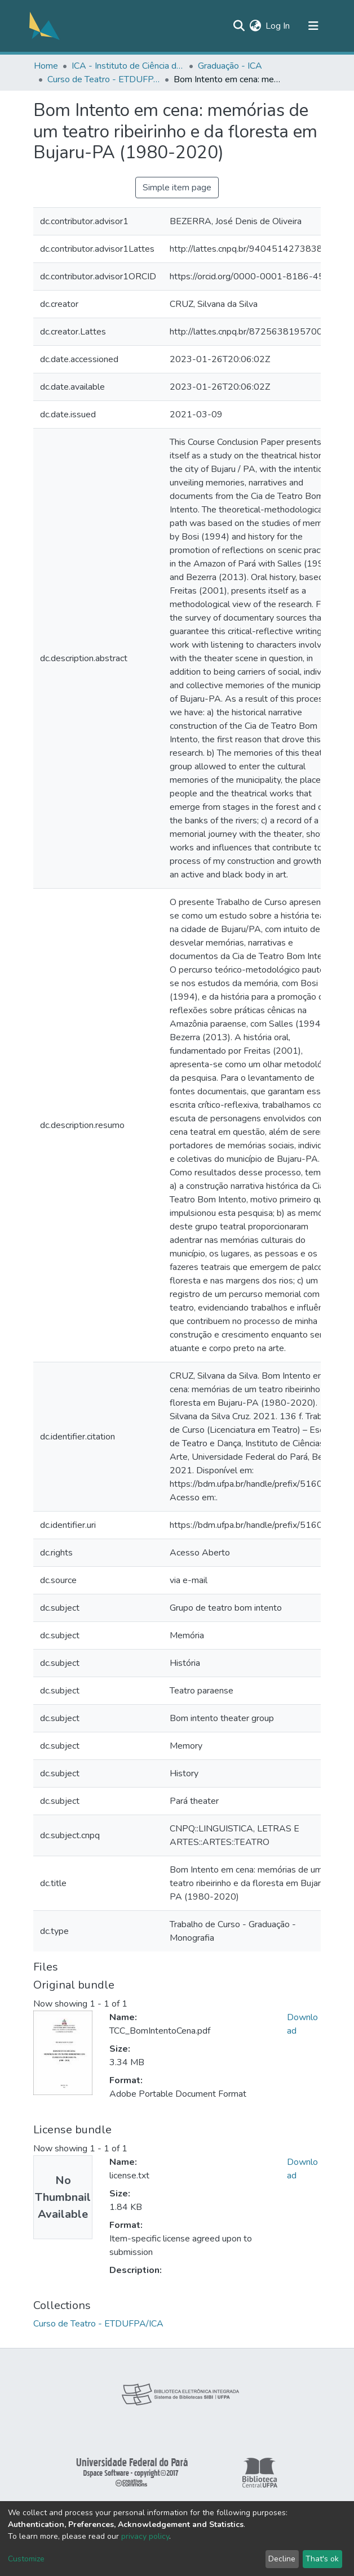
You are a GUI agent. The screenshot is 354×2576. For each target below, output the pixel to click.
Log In (278, 26)
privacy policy (145, 2536)
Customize (26, 2558)
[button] (255, 26)
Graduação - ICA (230, 66)
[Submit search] (239, 26)
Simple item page (177, 187)
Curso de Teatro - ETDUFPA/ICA (103, 79)
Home (46, 66)
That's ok (322, 2558)
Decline (281, 2558)
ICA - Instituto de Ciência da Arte (128, 66)
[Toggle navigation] (313, 26)
